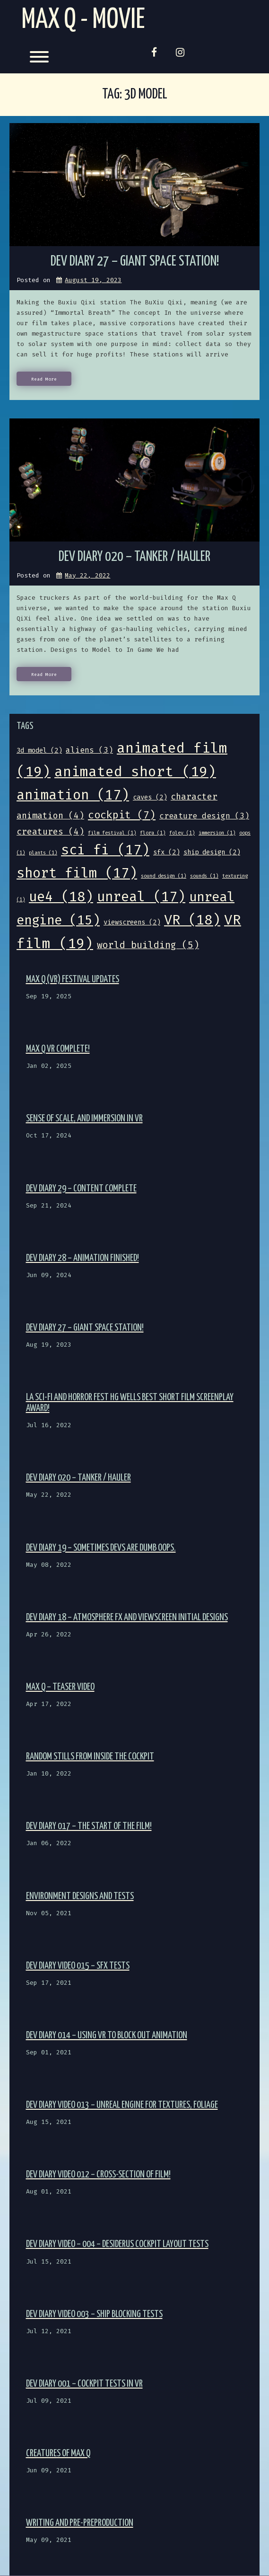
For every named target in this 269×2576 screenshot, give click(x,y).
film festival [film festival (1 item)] (112, 833)
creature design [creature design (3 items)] (204, 815)
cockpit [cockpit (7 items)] (122, 815)
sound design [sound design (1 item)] (163, 876)
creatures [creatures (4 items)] (50, 831)
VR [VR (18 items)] (192, 920)
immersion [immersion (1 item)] (217, 833)
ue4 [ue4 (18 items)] (61, 896)
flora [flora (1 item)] (152, 833)
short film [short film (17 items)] (77, 873)
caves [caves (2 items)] (150, 797)
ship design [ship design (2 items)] (211, 852)
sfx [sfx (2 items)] (166, 852)
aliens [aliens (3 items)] (89, 750)
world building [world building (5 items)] (148, 945)
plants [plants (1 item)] (43, 853)
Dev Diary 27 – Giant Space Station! (135, 261)
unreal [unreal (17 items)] (141, 896)
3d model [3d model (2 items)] (39, 750)
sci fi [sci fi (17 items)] (105, 850)
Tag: (134, 94)
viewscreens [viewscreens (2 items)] (132, 922)
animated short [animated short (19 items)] (135, 772)
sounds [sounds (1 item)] (204, 876)
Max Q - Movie (83, 20)
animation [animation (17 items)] (73, 795)
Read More (44, 379)
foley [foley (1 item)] (182, 833)
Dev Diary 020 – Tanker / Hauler (134, 557)
